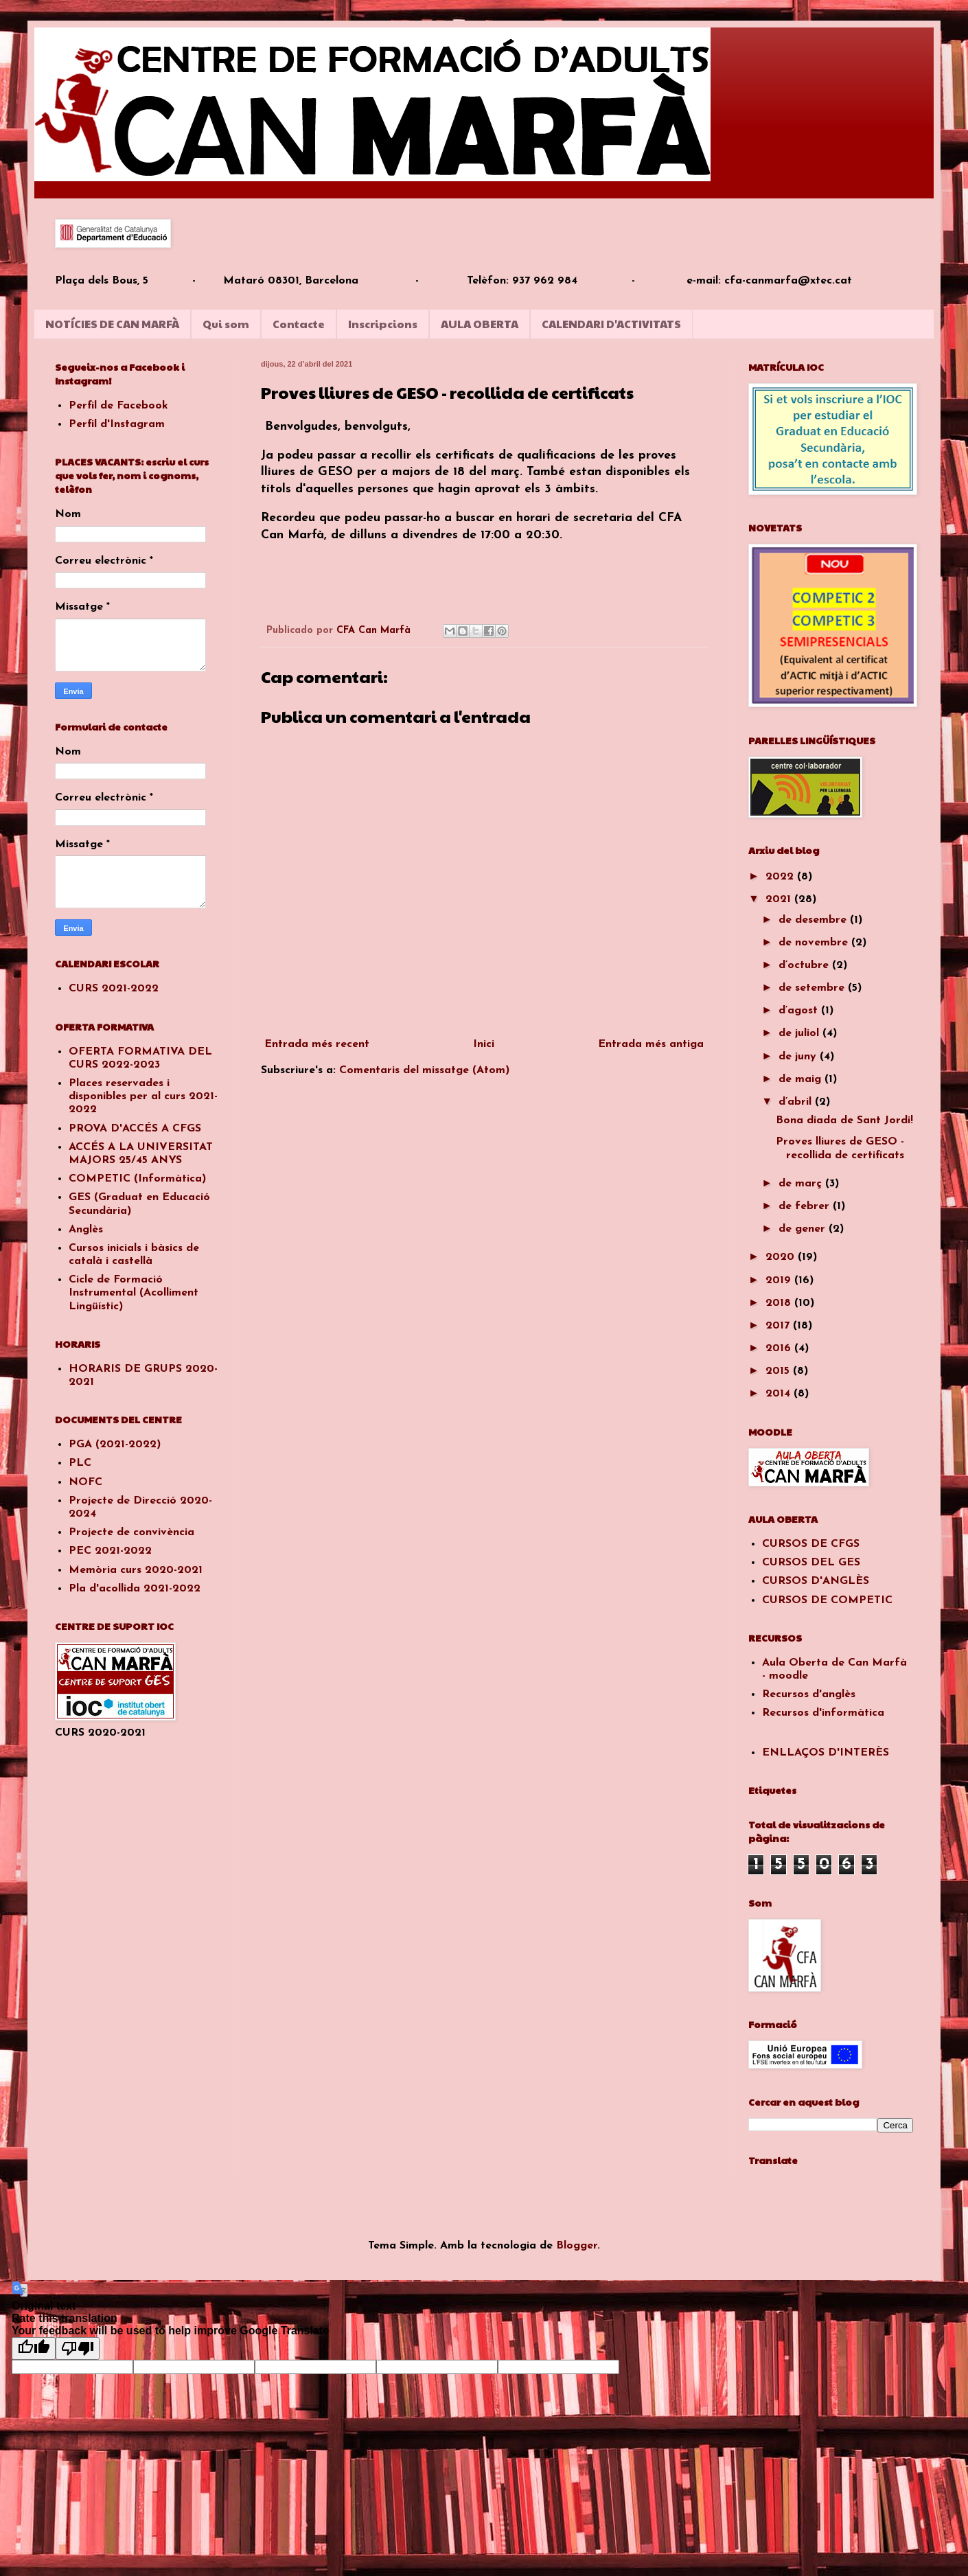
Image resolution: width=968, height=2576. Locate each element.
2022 (781, 876)
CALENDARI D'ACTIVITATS (611, 324)
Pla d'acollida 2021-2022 (134, 1588)
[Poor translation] (78, 2348)
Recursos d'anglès (808, 1694)
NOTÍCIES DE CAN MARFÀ (112, 324)
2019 (779, 1280)
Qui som (226, 324)
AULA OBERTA (479, 324)
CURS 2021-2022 (114, 988)
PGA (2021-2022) (115, 1444)
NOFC (85, 1482)
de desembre (814, 920)
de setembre (813, 987)
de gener (804, 1228)
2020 (781, 1257)
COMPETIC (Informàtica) (137, 1178)
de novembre (815, 942)
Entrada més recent (316, 1044)
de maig (802, 1079)
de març (802, 1183)
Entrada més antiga (651, 1044)
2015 (779, 1371)
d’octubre (805, 965)
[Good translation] (34, 2348)
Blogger (576, 2245)
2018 (779, 1303)
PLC (80, 1463)
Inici (483, 1044)
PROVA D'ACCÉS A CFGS (135, 1128)
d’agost (800, 1010)
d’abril (797, 1101)
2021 (779, 899)
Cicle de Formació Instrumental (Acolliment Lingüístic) (133, 1292)
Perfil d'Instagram (117, 424)
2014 (779, 1393)
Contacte (299, 324)
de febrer (806, 1206)
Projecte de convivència (131, 1532)
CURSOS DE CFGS (811, 1544)
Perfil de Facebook (118, 405)
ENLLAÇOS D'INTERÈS (825, 1752)
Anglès (86, 1229)
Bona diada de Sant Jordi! (844, 1120)
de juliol (800, 1033)
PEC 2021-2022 (110, 1550)
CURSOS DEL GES (811, 1562)
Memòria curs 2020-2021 (136, 1570)
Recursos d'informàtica (823, 1712)
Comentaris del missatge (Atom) (424, 1070)
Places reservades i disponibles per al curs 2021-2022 (143, 1096)
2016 (779, 1348)
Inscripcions (382, 324)
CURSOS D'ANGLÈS (815, 1581)
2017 (779, 1325)
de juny (799, 1056)
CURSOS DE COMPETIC (827, 1600)
